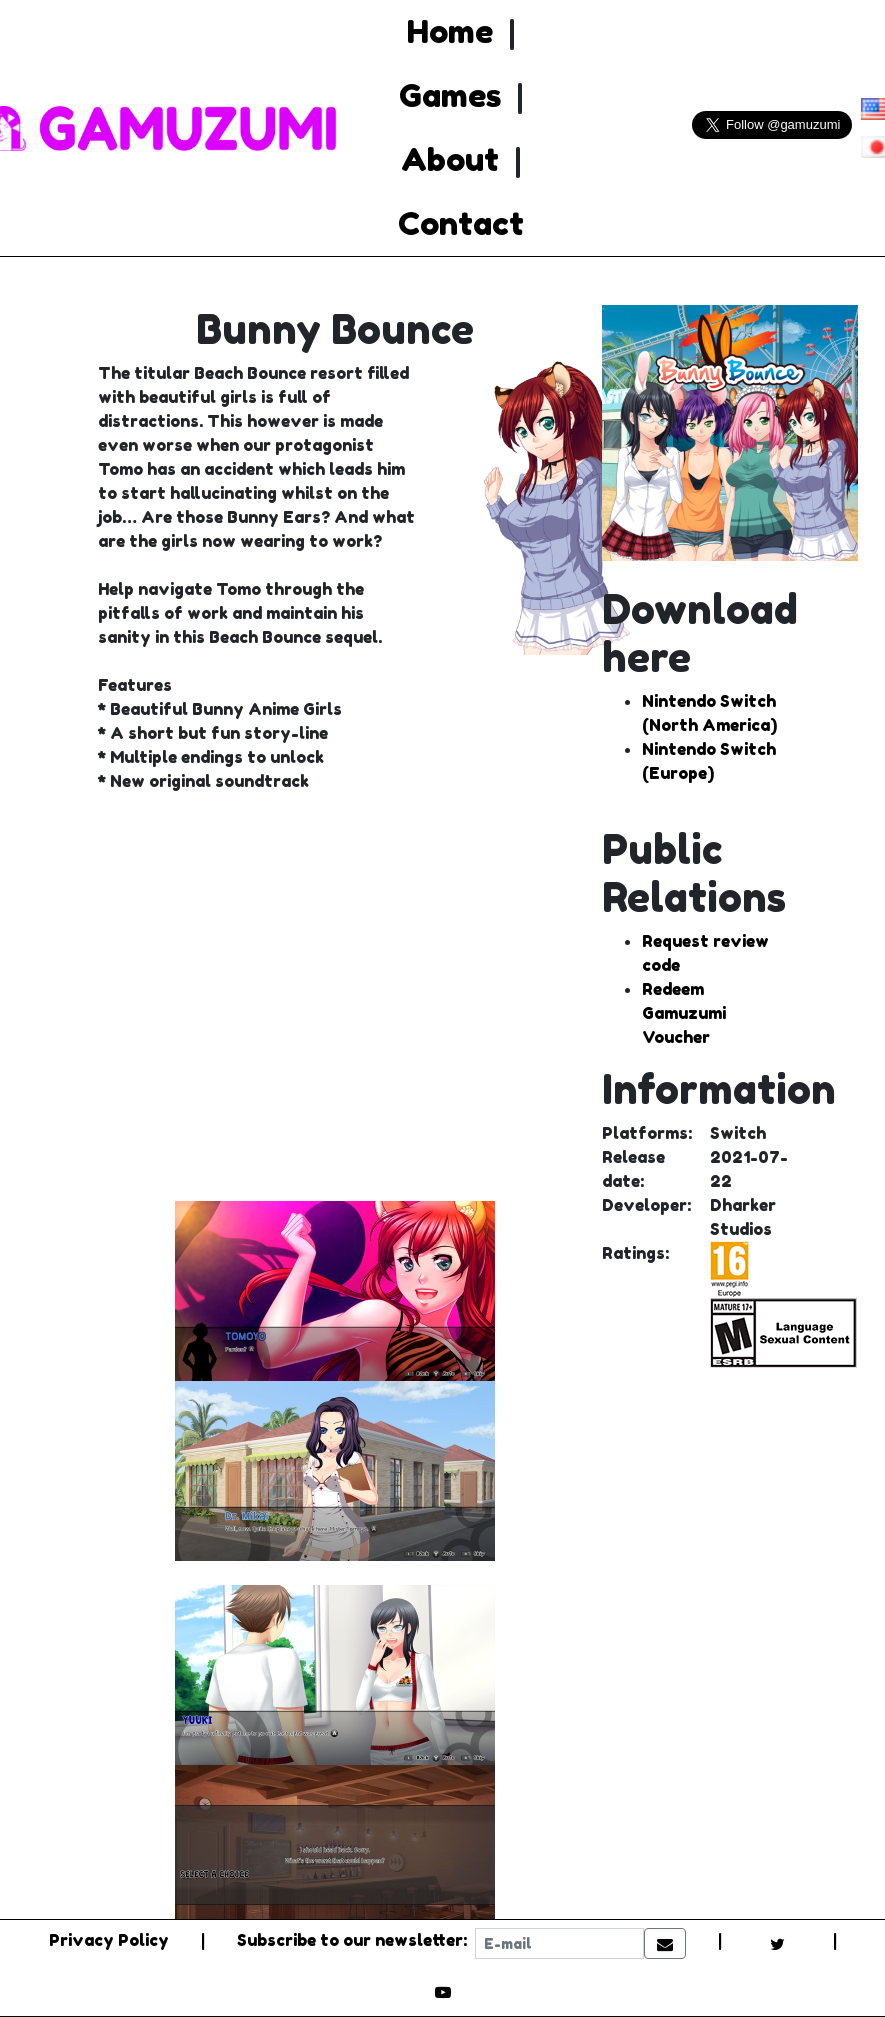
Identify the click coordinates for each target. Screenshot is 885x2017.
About (450, 159)
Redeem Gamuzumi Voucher (684, 1013)
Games (450, 95)
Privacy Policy (109, 1940)
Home (450, 31)
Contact (461, 223)
